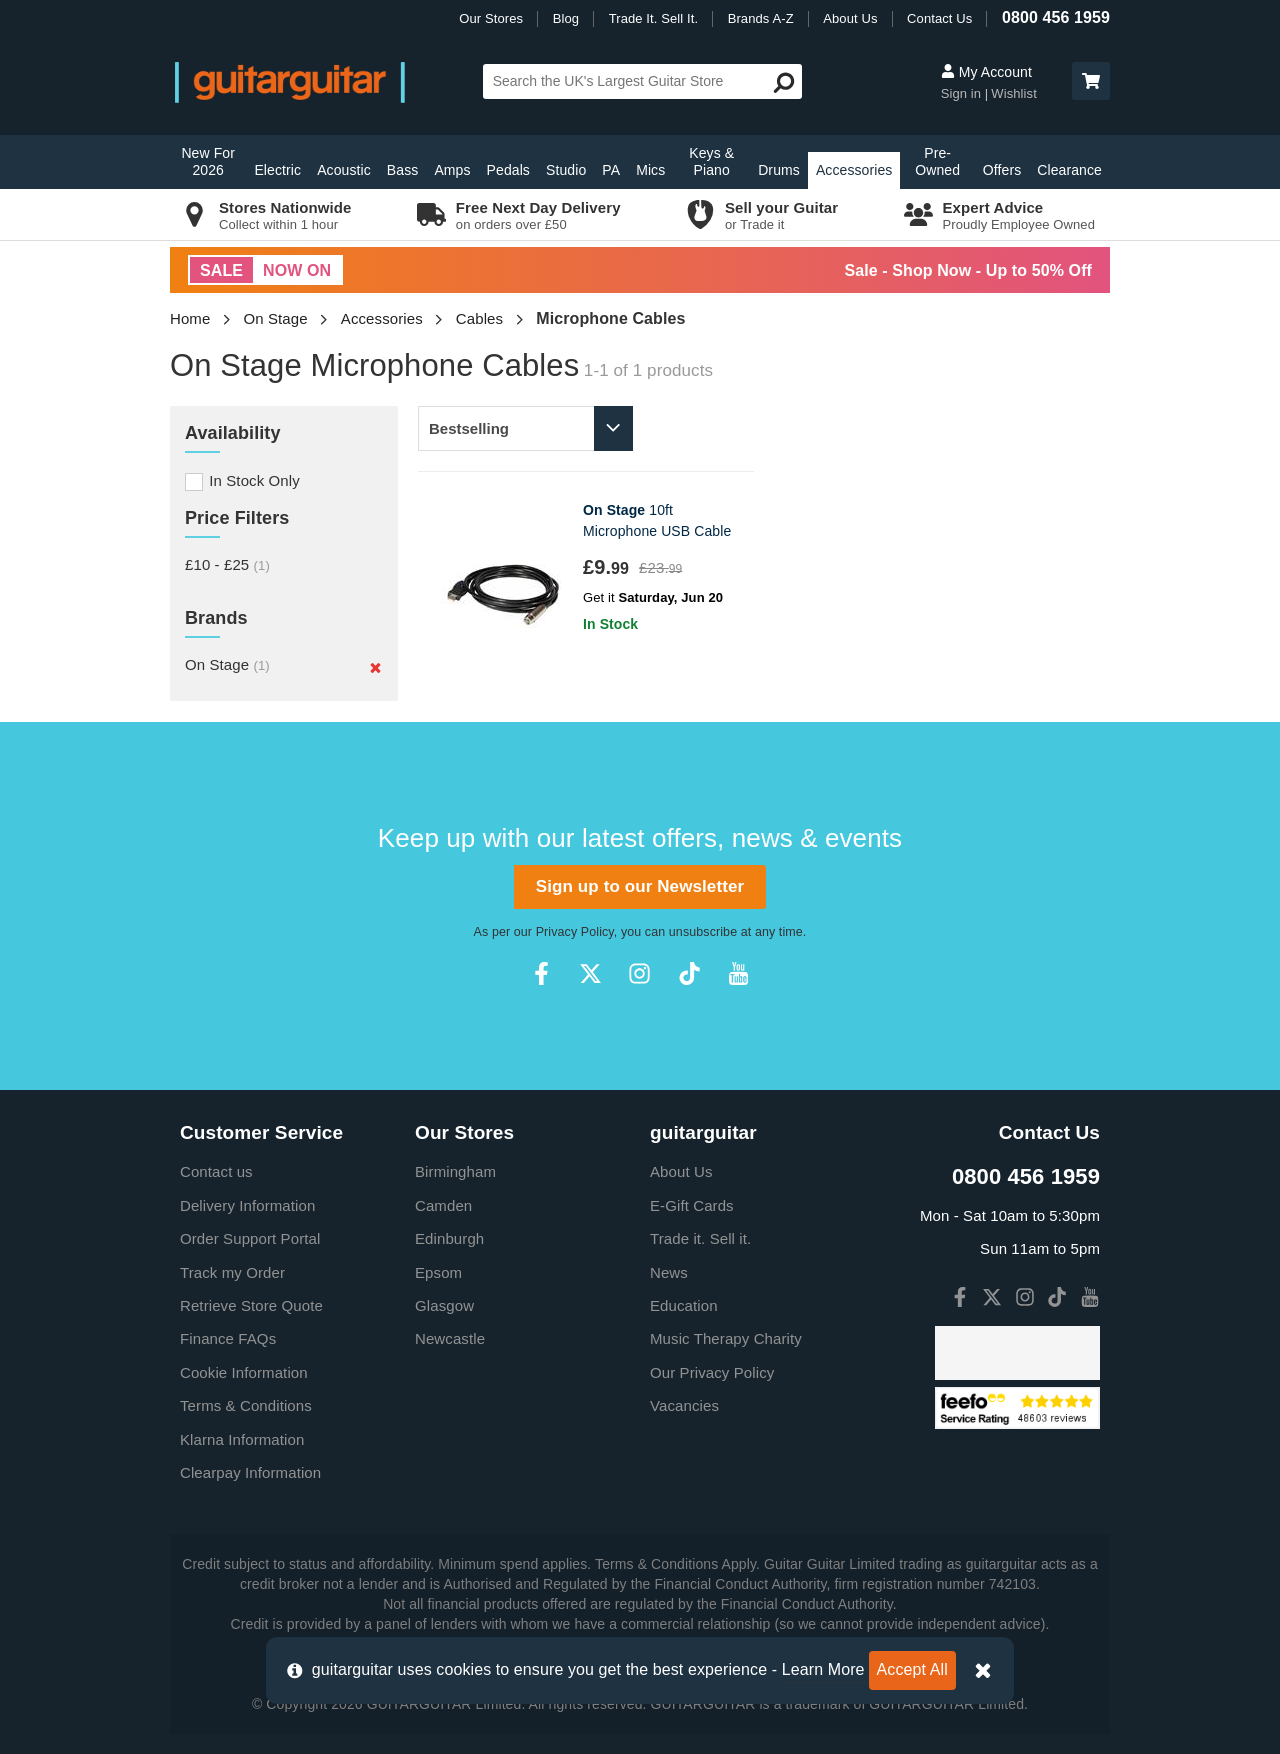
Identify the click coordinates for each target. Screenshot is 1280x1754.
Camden (443, 1205)
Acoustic (344, 170)
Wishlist (1014, 93)
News (669, 1272)
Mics (650, 170)
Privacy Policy (575, 932)
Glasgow (444, 1305)
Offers (1002, 170)
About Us (850, 18)
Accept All (912, 1669)
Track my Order (232, 1272)
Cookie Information (244, 1372)
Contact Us (939, 18)
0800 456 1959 (1056, 17)
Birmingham (455, 1171)
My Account (986, 72)
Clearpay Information (250, 1472)
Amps (452, 170)
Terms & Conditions (246, 1405)
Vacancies (684, 1405)
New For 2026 (208, 161)
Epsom (438, 1272)
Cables (479, 318)
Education (684, 1305)
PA (611, 170)
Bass (403, 170)
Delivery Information (247, 1205)
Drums (779, 170)
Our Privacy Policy (712, 1372)
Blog (566, 18)
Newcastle (450, 1338)
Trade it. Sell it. (700, 1238)
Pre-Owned (937, 161)
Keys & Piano (711, 161)
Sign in (963, 93)
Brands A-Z (761, 18)
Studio (566, 170)
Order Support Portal (250, 1238)
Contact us (216, 1171)
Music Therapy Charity (726, 1338)
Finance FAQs (228, 1338)
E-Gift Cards (692, 1205)
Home (190, 318)
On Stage (276, 318)
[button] (1091, 81)
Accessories (854, 170)
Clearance (1069, 170)
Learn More (823, 1669)
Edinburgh (449, 1238)
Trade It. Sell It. (653, 18)
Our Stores (491, 18)
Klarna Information (242, 1439)
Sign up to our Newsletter (640, 886)
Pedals (508, 170)
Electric (277, 170)
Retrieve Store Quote (251, 1305)
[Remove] (375, 667)
